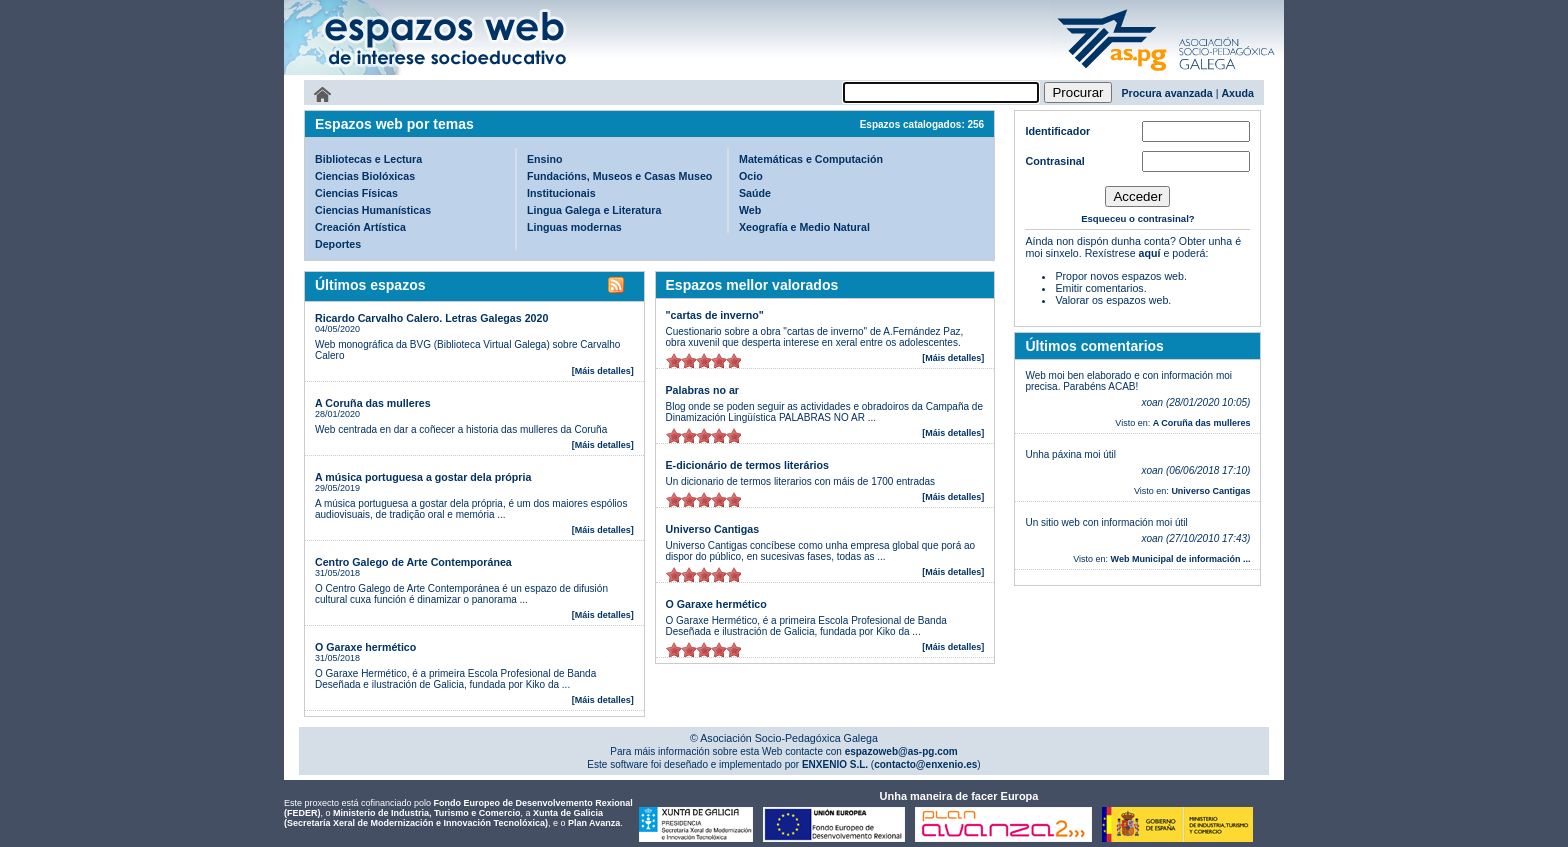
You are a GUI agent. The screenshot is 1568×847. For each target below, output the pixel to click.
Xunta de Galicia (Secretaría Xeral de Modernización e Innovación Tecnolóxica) (443, 818)
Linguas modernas (574, 227)
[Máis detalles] (603, 371)
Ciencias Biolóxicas (365, 176)
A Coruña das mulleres (373, 403)
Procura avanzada (1167, 93)
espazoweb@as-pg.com (900, 751)
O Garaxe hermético (365, 647)
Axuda (1237, 93)
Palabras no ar (702, 390)
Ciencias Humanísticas (373, 210)
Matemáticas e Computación (811, 159)
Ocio (751, 176)
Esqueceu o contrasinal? (1138, 218)
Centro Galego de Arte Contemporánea (413, 562)
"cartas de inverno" (715, 315)
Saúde (755, 193)
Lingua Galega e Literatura (594, 210)
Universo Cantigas (713, 529)
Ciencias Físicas (356, 193)
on (674, 360)
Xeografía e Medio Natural (804, 227)
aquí (1150, 253)
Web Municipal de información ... (1181, 559)
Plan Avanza (594, 823)
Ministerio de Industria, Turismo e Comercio (426, 813)
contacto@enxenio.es (925, 764)
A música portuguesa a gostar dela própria (423, 477)
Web (750, 210)
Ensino (545, 159)
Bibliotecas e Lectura (368, 159)
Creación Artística (360, 227)
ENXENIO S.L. (833, 764)
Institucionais (561, 193)
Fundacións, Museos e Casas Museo (619, 176)
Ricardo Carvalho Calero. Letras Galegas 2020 (431, 318)
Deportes (338, 244)
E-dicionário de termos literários (747, 465)
